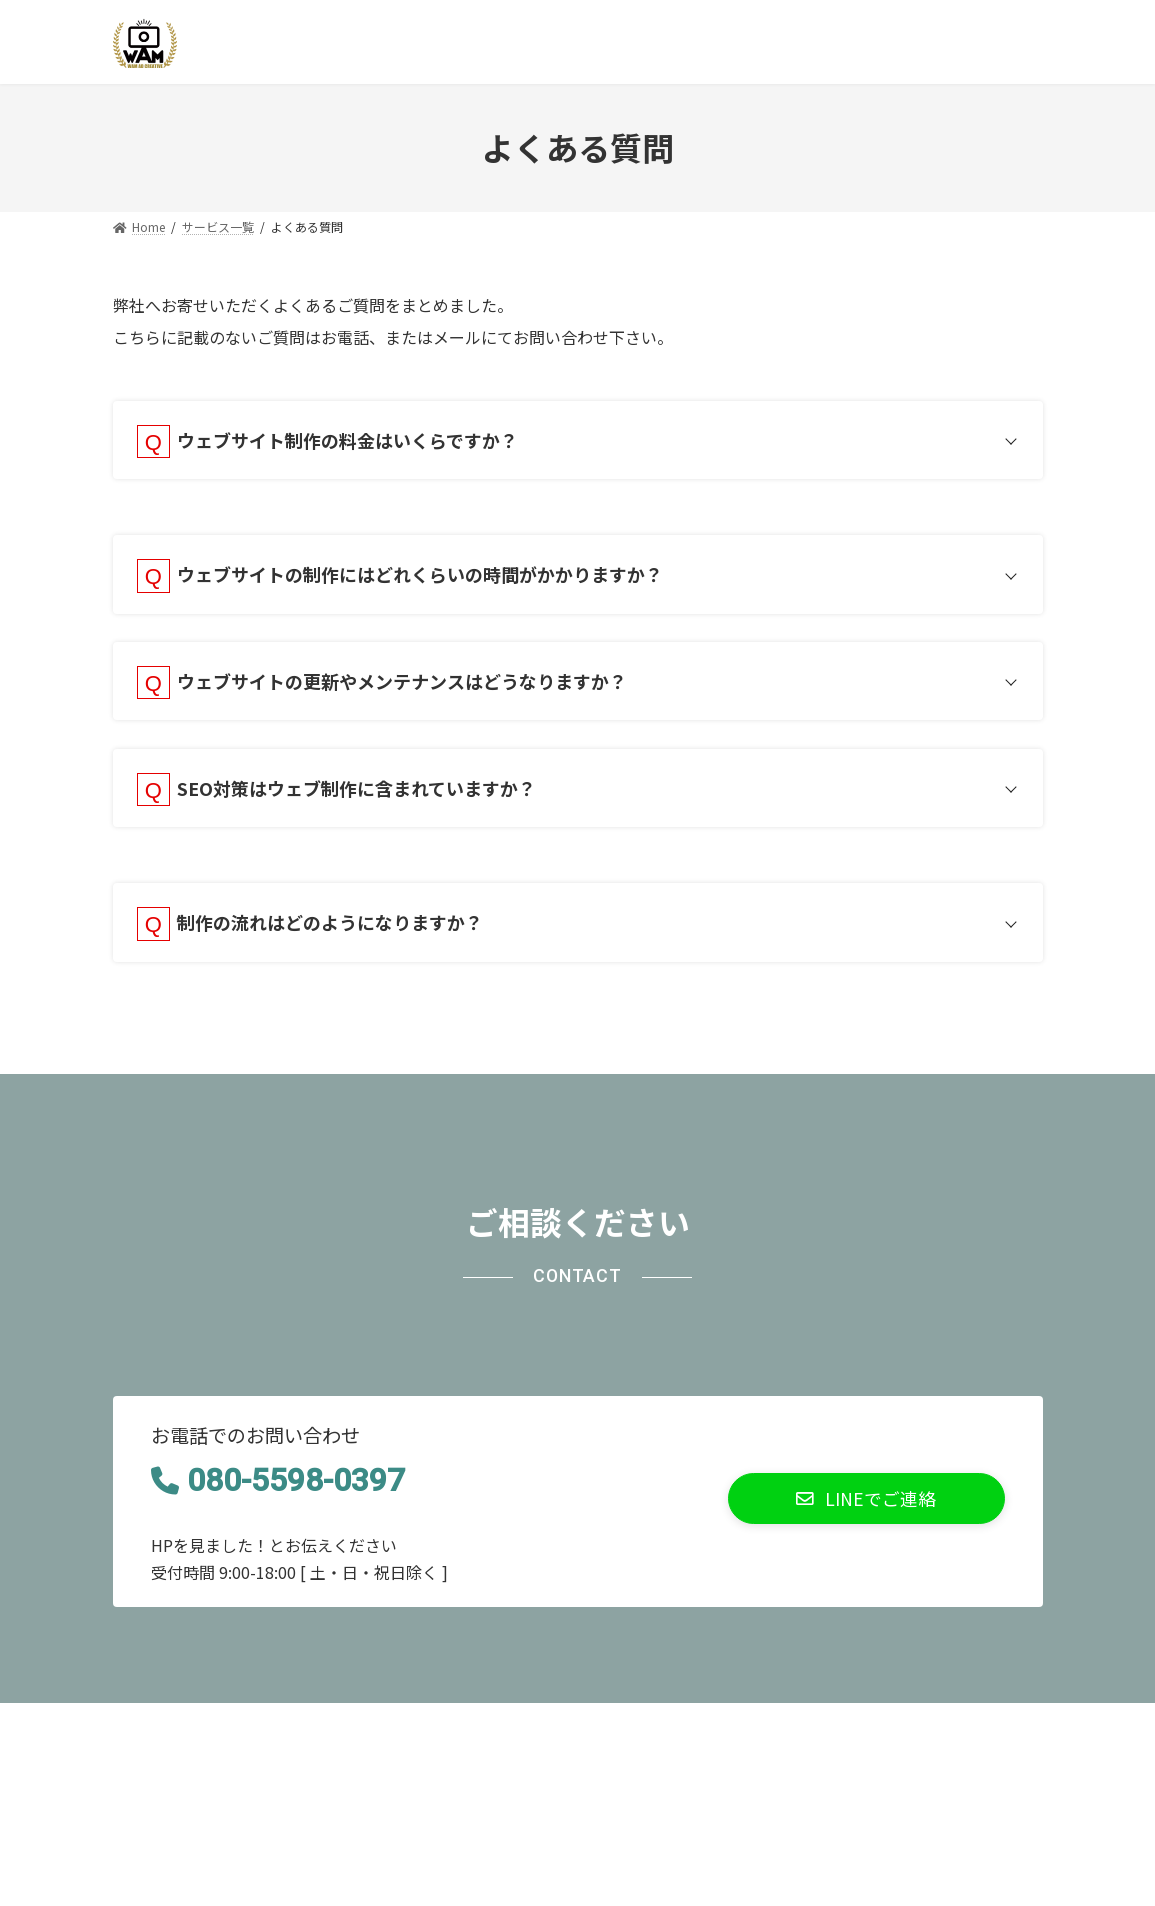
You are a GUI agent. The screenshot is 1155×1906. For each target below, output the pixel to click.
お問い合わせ (495, 1743)
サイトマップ (364, 1743)
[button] (866, 1518)
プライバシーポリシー (205, 1743)
